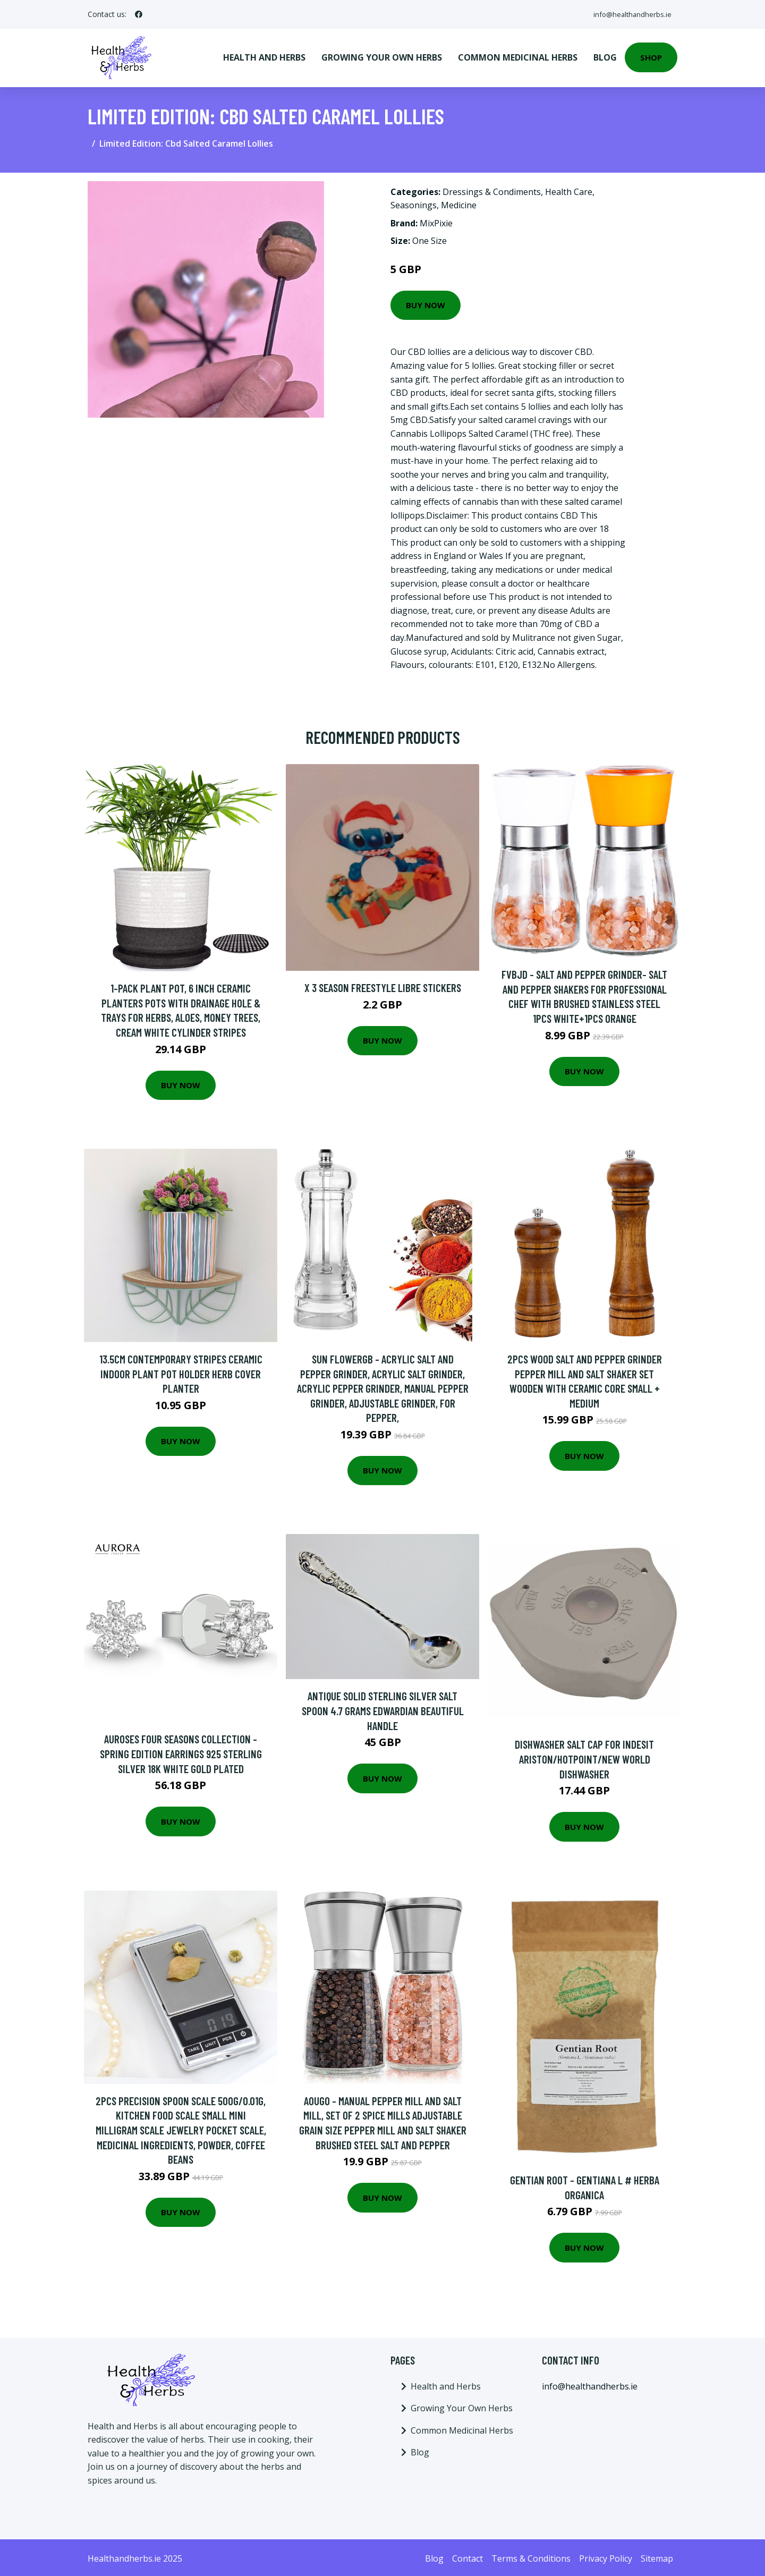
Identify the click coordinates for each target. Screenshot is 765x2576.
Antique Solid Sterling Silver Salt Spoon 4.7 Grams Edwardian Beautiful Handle (383, 1708)
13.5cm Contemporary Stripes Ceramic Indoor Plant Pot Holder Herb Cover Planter (180, 1371)
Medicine (459, 203)
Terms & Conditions (531, 2556)
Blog (605, 56)
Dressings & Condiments (492, 190)
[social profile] (139, 14)
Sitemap (657, 2556)
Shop (651, 56)
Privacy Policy (605, 2556)
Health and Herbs (264, 56)
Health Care (568, 190)
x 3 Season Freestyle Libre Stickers (382, 985)
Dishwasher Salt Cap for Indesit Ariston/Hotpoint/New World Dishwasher (584, 1756)
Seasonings (413, 203)
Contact (467, 2556)
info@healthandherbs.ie (628, 14)
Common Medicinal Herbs (517, 56)
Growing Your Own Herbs (381, 56)
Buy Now (425, 303)
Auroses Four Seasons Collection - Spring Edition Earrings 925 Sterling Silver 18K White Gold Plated (181, 1751)
